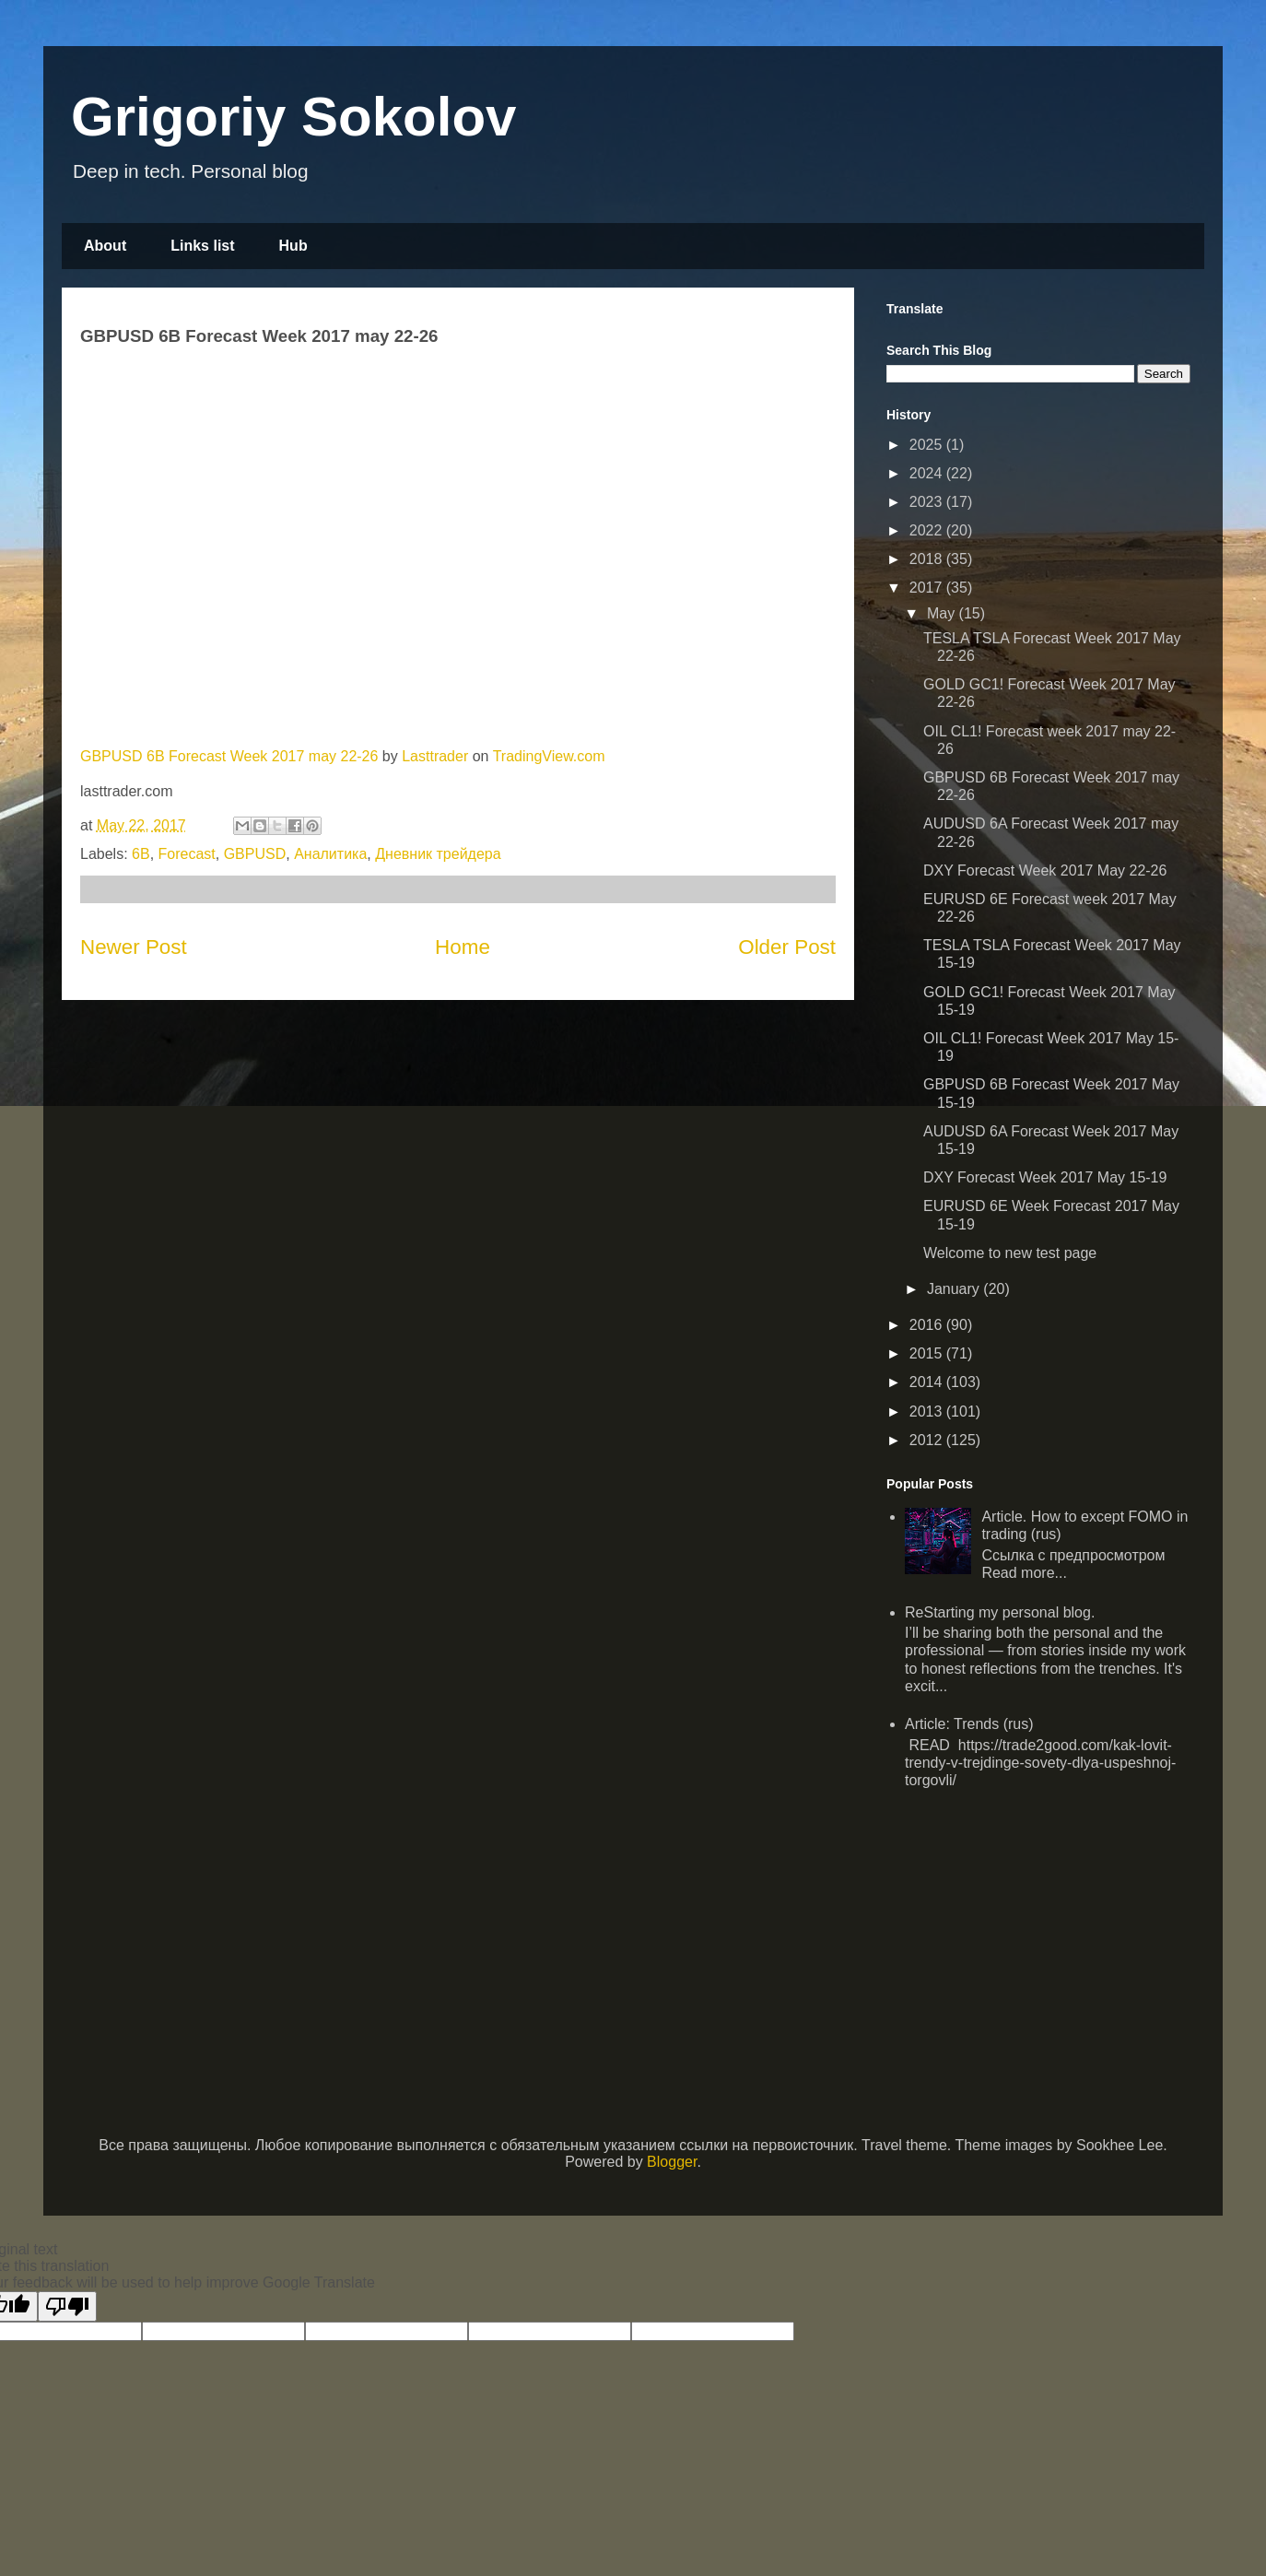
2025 (927, 445)
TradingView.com (549, 756)
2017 (927, 587)
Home (462, 947)
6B (141, 854)
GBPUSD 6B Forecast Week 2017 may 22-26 (229, 756)
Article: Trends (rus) (969, 1724)
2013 (927, 1411)
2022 (927, 530)
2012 (927, 1440)
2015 (927, 1353)
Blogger (672, 2162)
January (955, 1289)
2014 (927, 1382)
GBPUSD (255, 854)
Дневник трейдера (437, 854)
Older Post (787, 947)
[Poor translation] (67, 2306)
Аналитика (330, 854)
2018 (927, 559)
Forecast (187, 854)
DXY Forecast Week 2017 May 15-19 (1044, 1177)
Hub (293, 245)
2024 (927, 473)
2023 (927, 502)
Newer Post (133, 947)
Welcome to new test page (1009, 1253)
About (105, 245)
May (943, 613)
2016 (927, 1325)
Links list (202, 245)
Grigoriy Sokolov (293, 116)
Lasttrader (435, 756)
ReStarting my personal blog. (1000, 1612)
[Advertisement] (1038, 1934)
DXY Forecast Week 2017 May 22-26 (1044, 870)
